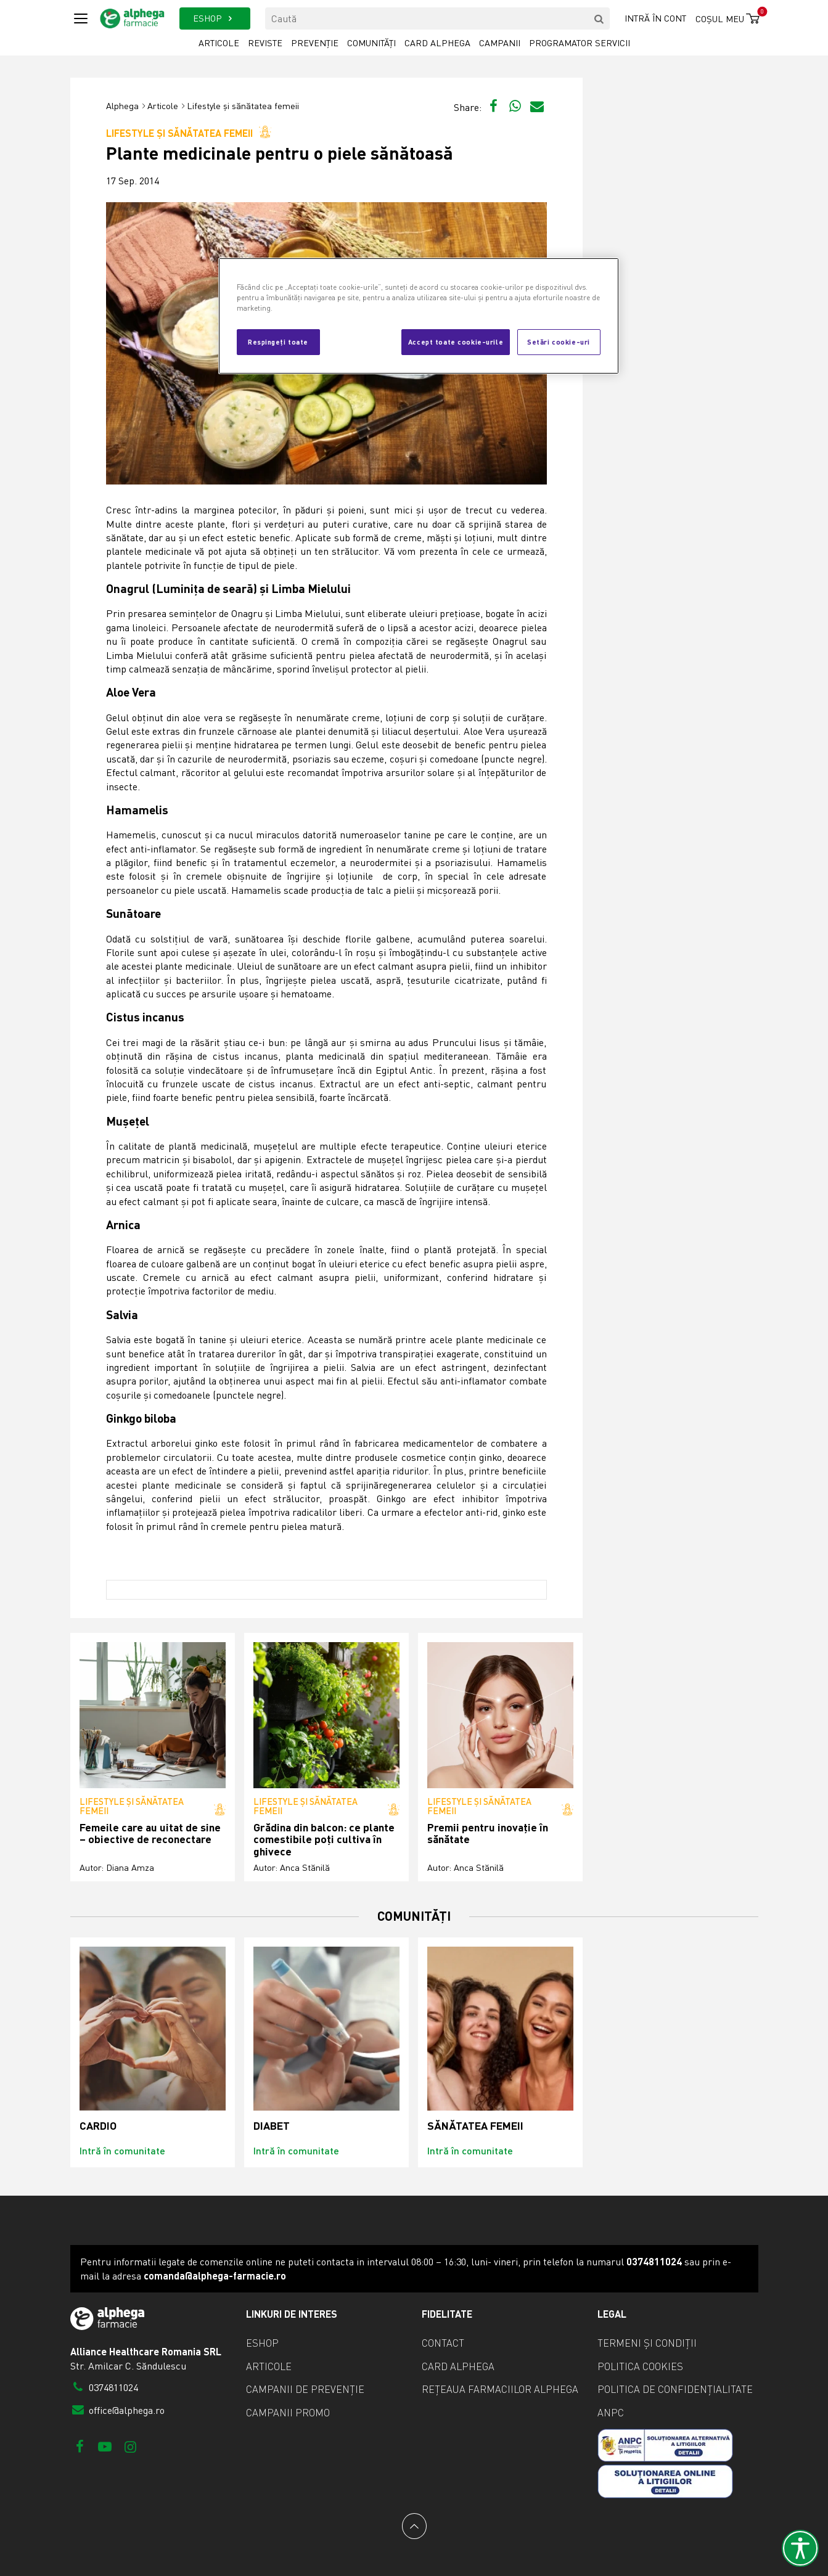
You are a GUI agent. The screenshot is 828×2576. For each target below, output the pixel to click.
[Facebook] (79, 2446)
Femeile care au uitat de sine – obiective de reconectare (150, 1834)
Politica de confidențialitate (675, 2389)
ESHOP (215, 18)
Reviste (265, 43)
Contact (443, 2343)
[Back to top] (414, 2526)
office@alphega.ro (117, 2410)
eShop (262, 2343)
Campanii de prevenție (305, 2389)
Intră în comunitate (122, 2150)
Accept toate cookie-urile (455, 341)
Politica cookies (640, 2366)
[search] (599, 18)
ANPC (610, 2412)
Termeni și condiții (647, 2343)
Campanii (499, 43)
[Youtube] (105, 2446)
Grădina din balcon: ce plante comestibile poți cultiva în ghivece (324, 1839)
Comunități (371, 43)
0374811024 (104, 2387)
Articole (219, 43)
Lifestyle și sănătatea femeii (243, 105)
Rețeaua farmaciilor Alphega (500, 2389)
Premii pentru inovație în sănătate (487, 1834)
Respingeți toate (278, 341)
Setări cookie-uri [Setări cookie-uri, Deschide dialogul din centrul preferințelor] (558, 341)
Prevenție (314, 43)
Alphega (122, 105)
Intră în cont (655, 18)
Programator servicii (579, 43)
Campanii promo (288, 2412)
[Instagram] (130, 2446)
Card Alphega (437, 43)
